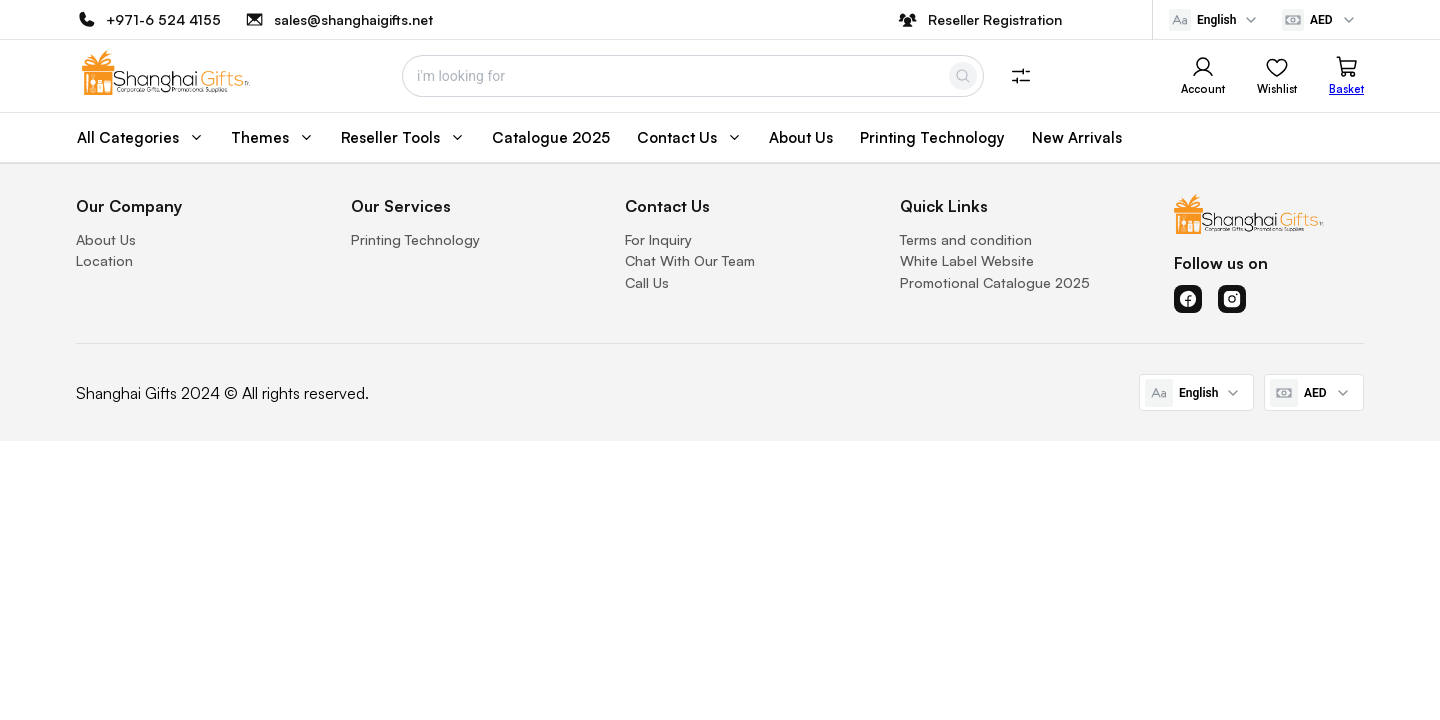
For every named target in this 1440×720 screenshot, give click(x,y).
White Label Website (967, 260)
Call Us (647, 282)
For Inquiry (658, 239)
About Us (106, 239)
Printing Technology (415, 239)
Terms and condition (966, 239)
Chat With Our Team (690, 260)
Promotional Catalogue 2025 (995, 282)
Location (104, 260)
